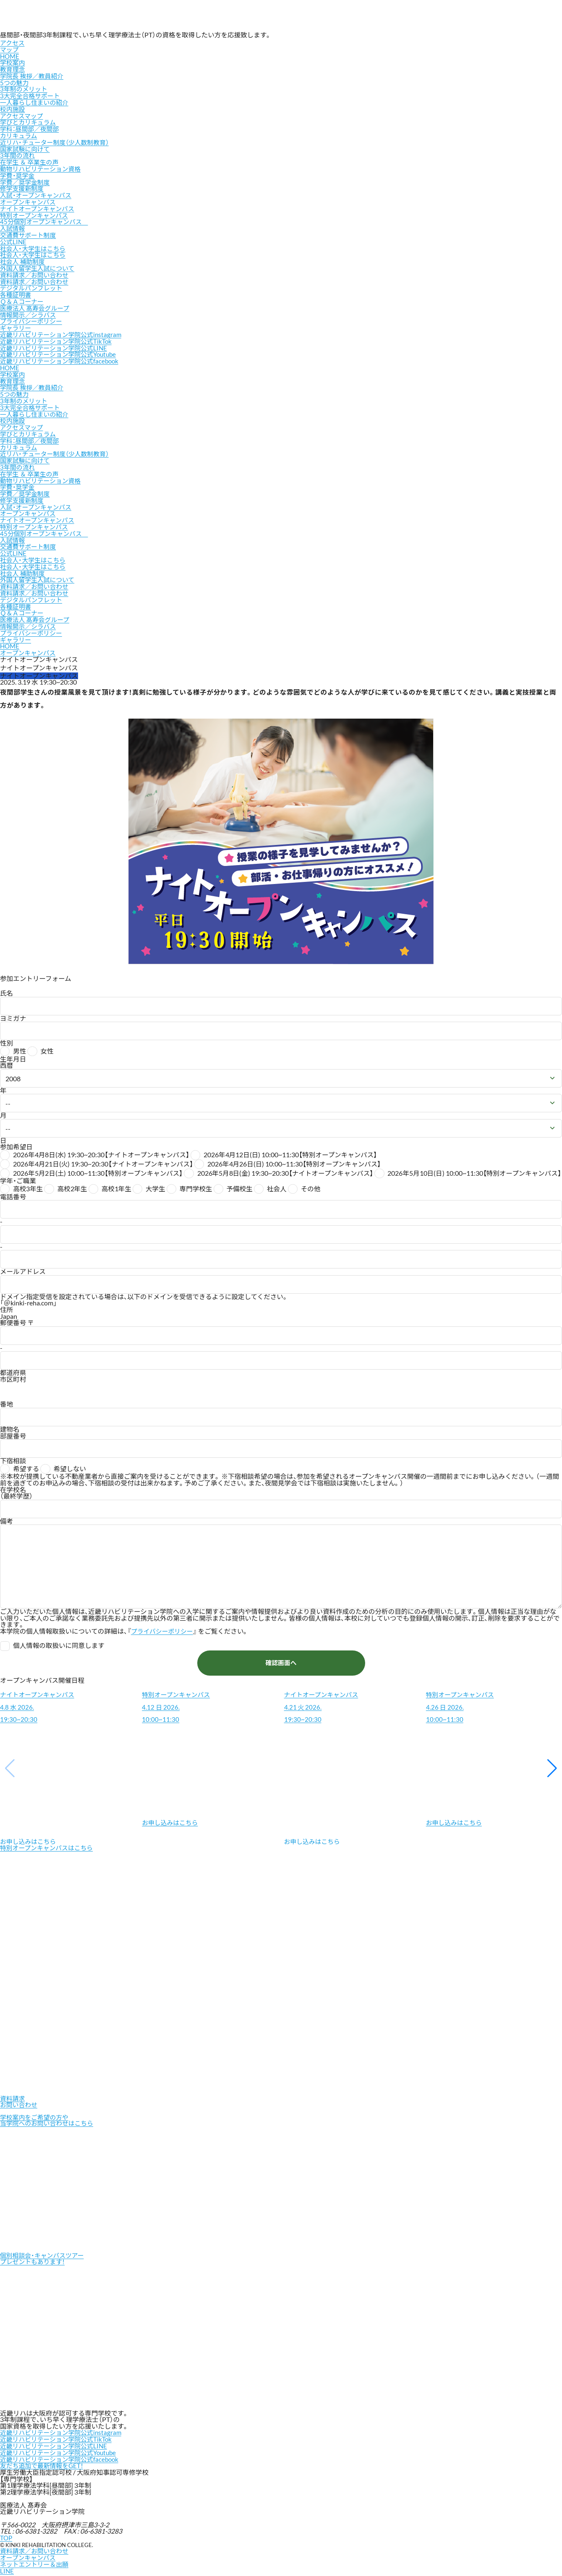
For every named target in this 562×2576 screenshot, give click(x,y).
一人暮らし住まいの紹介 (36, 101)
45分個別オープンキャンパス (46, 219)
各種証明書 (16, 291)
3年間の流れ (18, 153)
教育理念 (13, 68)
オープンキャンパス (29, 199)
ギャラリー (16, 323)
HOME (10, 55)
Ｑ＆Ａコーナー (23, 297)
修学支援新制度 (23, 186)
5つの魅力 (15, 81)
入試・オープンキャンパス (37, 193)
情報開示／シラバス (29, 310)
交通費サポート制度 (29, 232)
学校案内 (13, 62)
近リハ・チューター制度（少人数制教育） (57, 140)
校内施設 (13, 108)
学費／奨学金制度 (26, 180)
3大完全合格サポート (31, 95)
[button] (552, 1760)
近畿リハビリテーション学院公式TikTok (58, 336)
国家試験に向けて (26, 147)
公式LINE (13, 238)
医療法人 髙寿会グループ (36, 304)
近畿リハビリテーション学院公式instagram (63, 330)
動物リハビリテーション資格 (42, 167)
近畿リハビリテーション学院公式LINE (56, 343)
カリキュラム (19, 134)
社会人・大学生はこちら (34, 245)
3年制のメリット (25, 88)
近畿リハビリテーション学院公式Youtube (61, 349)
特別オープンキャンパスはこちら (48, 1841)
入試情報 (13, 225)
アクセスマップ (13, 46)
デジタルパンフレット (32, 284)
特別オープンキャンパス (35, 212)
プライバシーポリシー (32, 317)
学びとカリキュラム (29, 121)
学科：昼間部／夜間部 (31, 127)
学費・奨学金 (18, 173)
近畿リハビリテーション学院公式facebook (62, 356)
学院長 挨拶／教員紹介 (33, 75)
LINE (7, 2565)
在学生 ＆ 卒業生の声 (30, 160)
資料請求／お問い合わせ (36, 271)
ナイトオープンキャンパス (39, 206)
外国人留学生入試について (39, 265)
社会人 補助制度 (23, 258)
